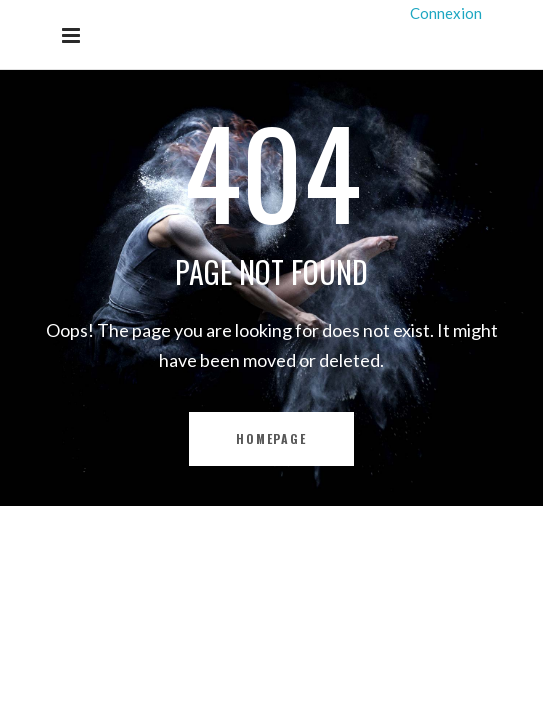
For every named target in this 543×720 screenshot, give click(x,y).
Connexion (446, 13)
